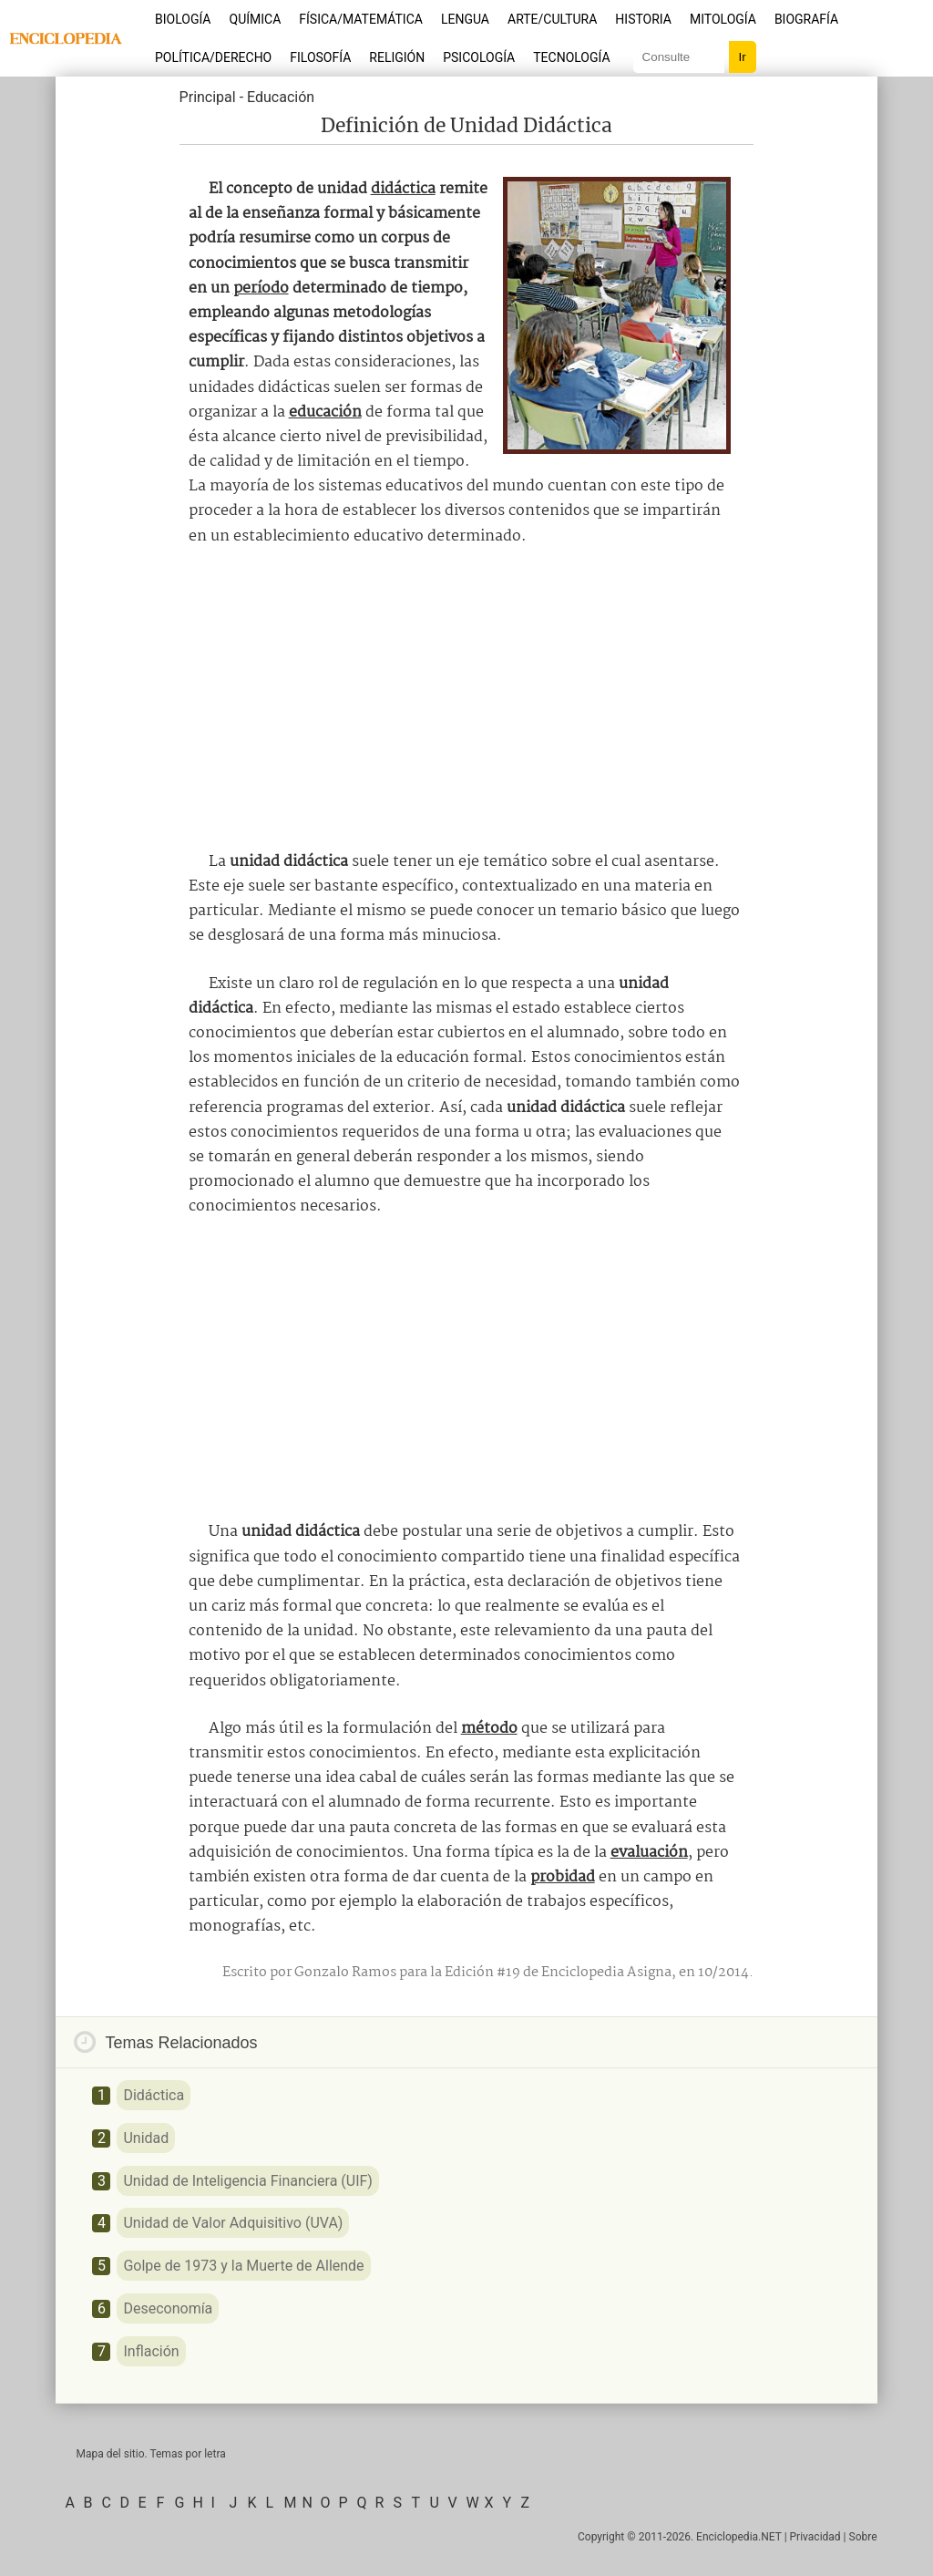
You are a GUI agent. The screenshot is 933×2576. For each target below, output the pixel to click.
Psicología (479, 57)
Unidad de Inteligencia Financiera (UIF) (247, 2181)
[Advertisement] (466, 699)
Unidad (146, 2138)
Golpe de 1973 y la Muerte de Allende (243, 2265)
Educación (280, 97)
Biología (183, 19)
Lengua (465, 19)
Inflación (151, 2351)
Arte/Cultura (552, 19)
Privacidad (815, 2536)
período (261, 288)
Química (256, 19)
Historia (643, 19)
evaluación (649, 1852)
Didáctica (153, 2095)
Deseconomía (167, 2308)
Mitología (723, 19)
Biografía (806, 19)
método (489, 1728)
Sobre (863, 2536)
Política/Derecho (213, 57)
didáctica (403, 189)
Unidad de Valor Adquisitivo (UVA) (233, 2222)
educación (325, 412)
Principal (207, 97)
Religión (397, 57)
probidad (562, 1877)
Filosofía (320, 57)
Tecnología (571, 57)
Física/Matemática (361, 19)
